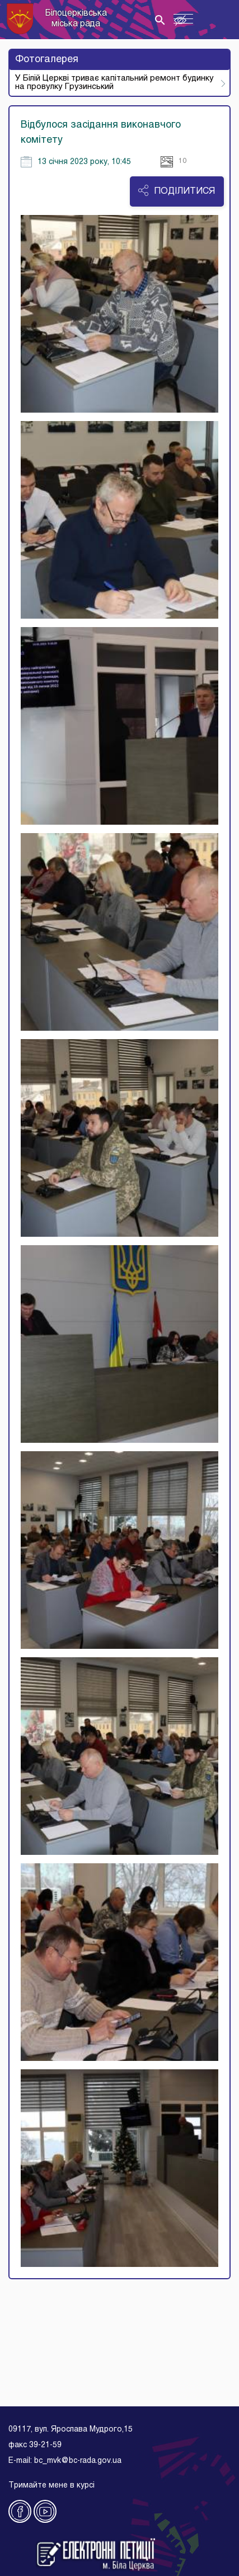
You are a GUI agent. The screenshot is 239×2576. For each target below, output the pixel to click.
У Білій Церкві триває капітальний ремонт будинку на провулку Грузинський (114, 82)
